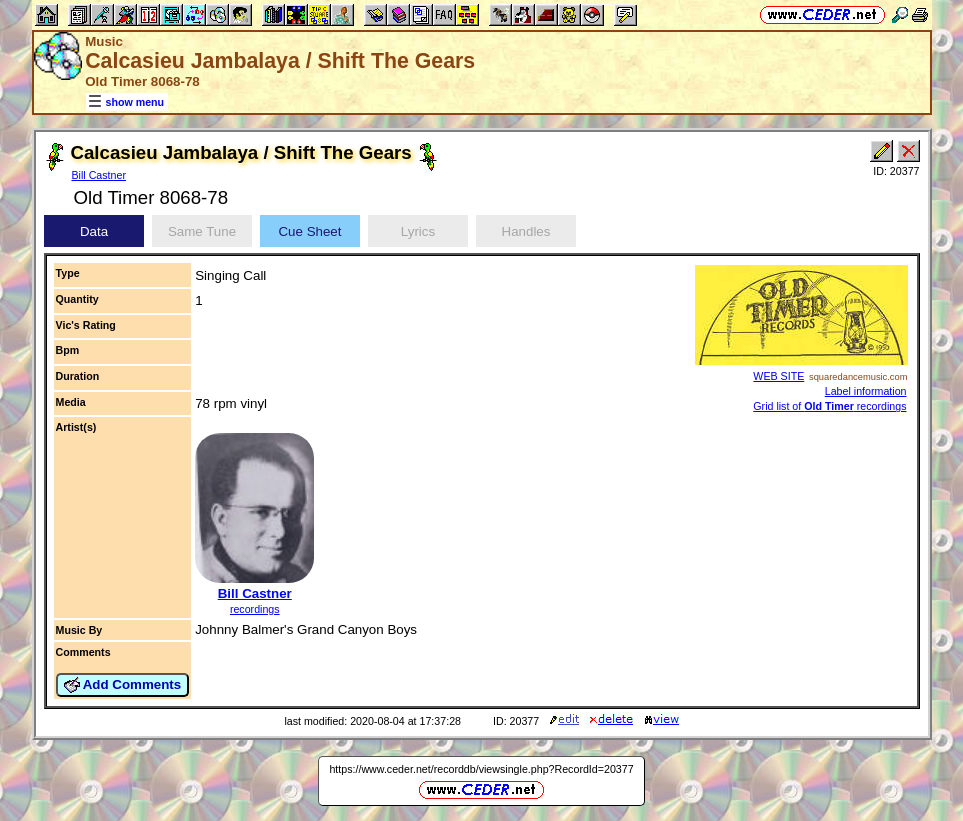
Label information (866, 391)
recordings (255, 609)
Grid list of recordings (829, 406)
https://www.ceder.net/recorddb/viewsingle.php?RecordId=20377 (481, 769)
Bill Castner (99, 175)
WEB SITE (778, 376)
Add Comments (123, 685)
